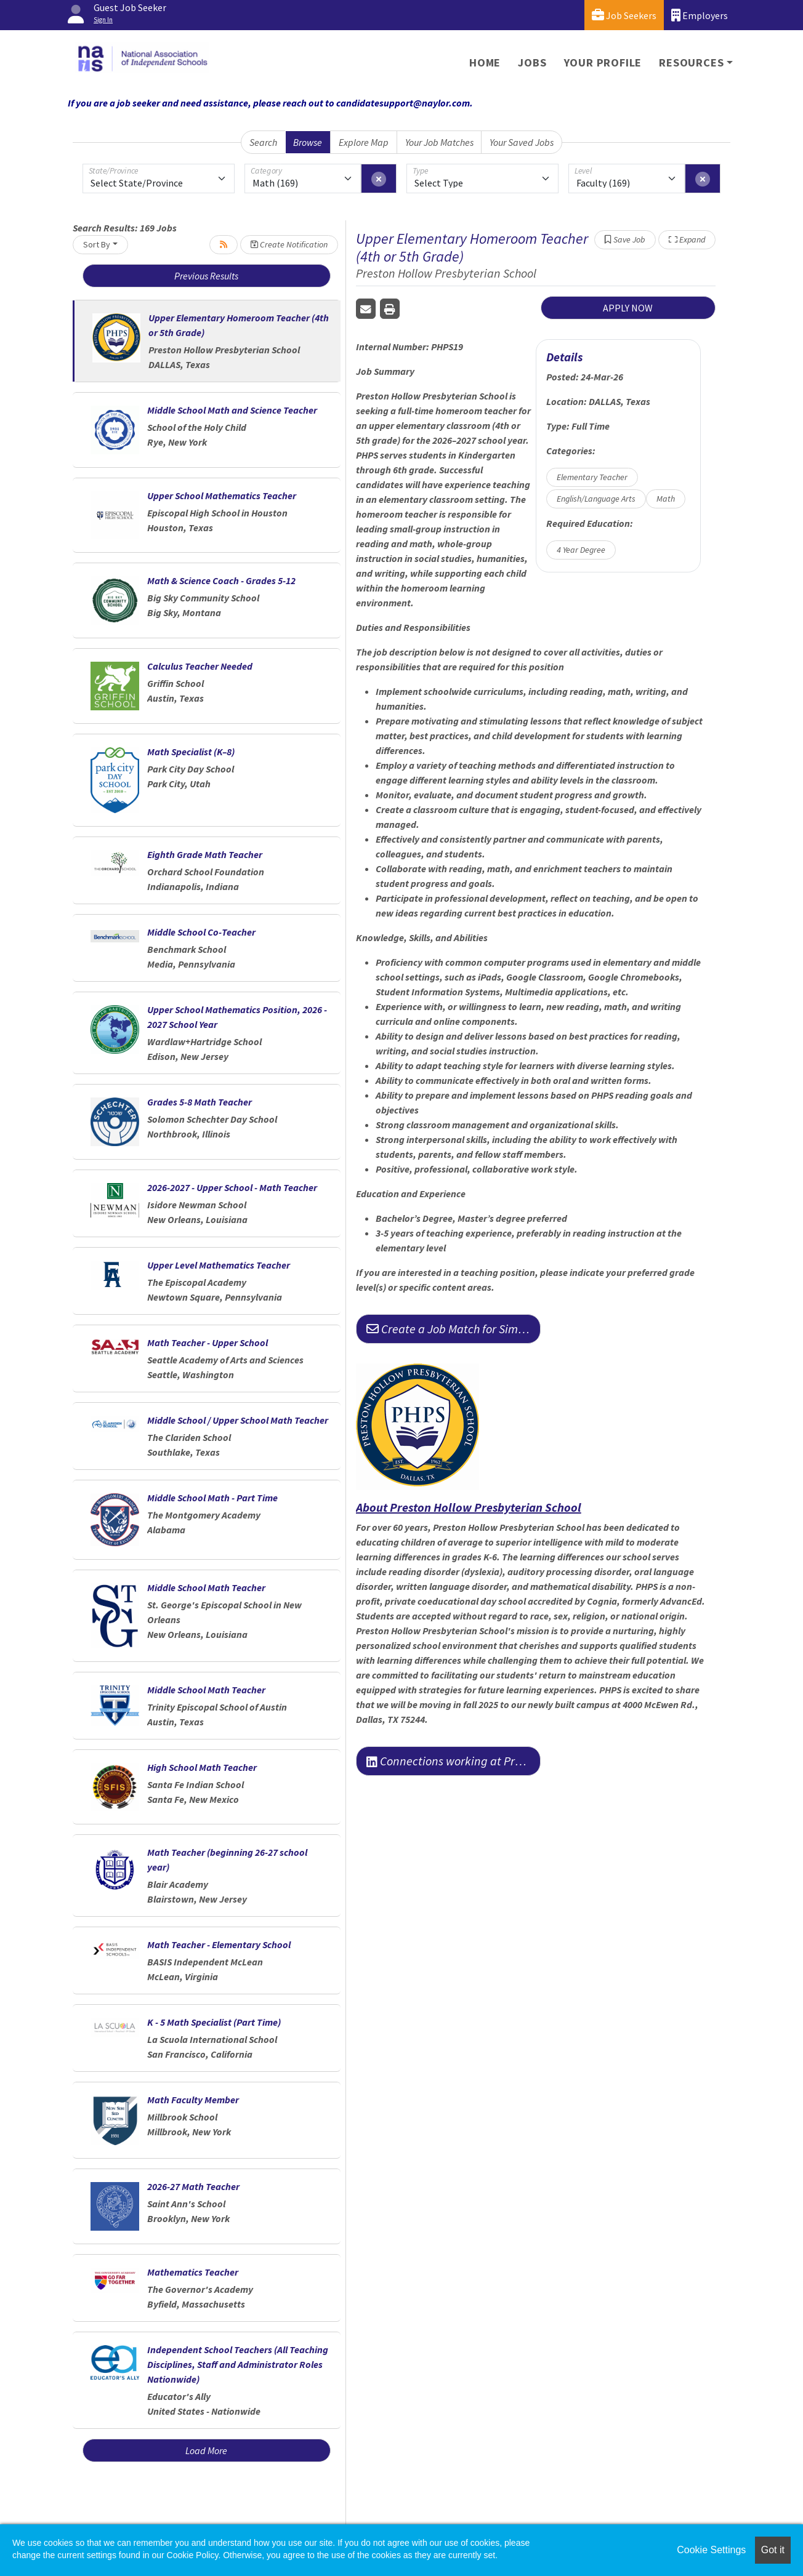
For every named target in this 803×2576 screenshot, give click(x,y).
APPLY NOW (628, 308)
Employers (699, 15)
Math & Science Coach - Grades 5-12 (221, 580)
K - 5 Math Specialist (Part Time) (214, 2022)
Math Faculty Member (193, 2099)
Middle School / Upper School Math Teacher (237, 1420)
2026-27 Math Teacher (193, 2186)
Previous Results (206, 276)
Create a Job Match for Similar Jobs (453, 1328)
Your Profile (603, 62)
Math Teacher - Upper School (207, 1342)
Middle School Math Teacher (206, 1587)
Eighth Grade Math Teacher (204, 854)
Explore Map (364, 142)
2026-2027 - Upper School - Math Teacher (232, 1187)
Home (485, 62)
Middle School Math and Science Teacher (232, 410)
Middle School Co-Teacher (201, 932)
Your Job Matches (439, 142)
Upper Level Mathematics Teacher (218, 1265)
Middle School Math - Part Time (212, 1497)
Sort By (96, 244)
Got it (773, 2550)
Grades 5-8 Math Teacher (199, 1102)
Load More (206, 2450)
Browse (307, 142)
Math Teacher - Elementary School (219, 1944)
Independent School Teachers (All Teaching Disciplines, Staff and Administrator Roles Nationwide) (237, 2364)
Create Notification (289, 244)
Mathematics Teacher (192, 2272)
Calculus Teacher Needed (199, 666)
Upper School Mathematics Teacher (221, 495)
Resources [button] (691, 62)
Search (263, 142)
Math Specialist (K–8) (191, 751)
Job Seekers (624, 15)
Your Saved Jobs (522, 142)
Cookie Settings (711, 2550)
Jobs (532, 62)
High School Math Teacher (202, 1767)
